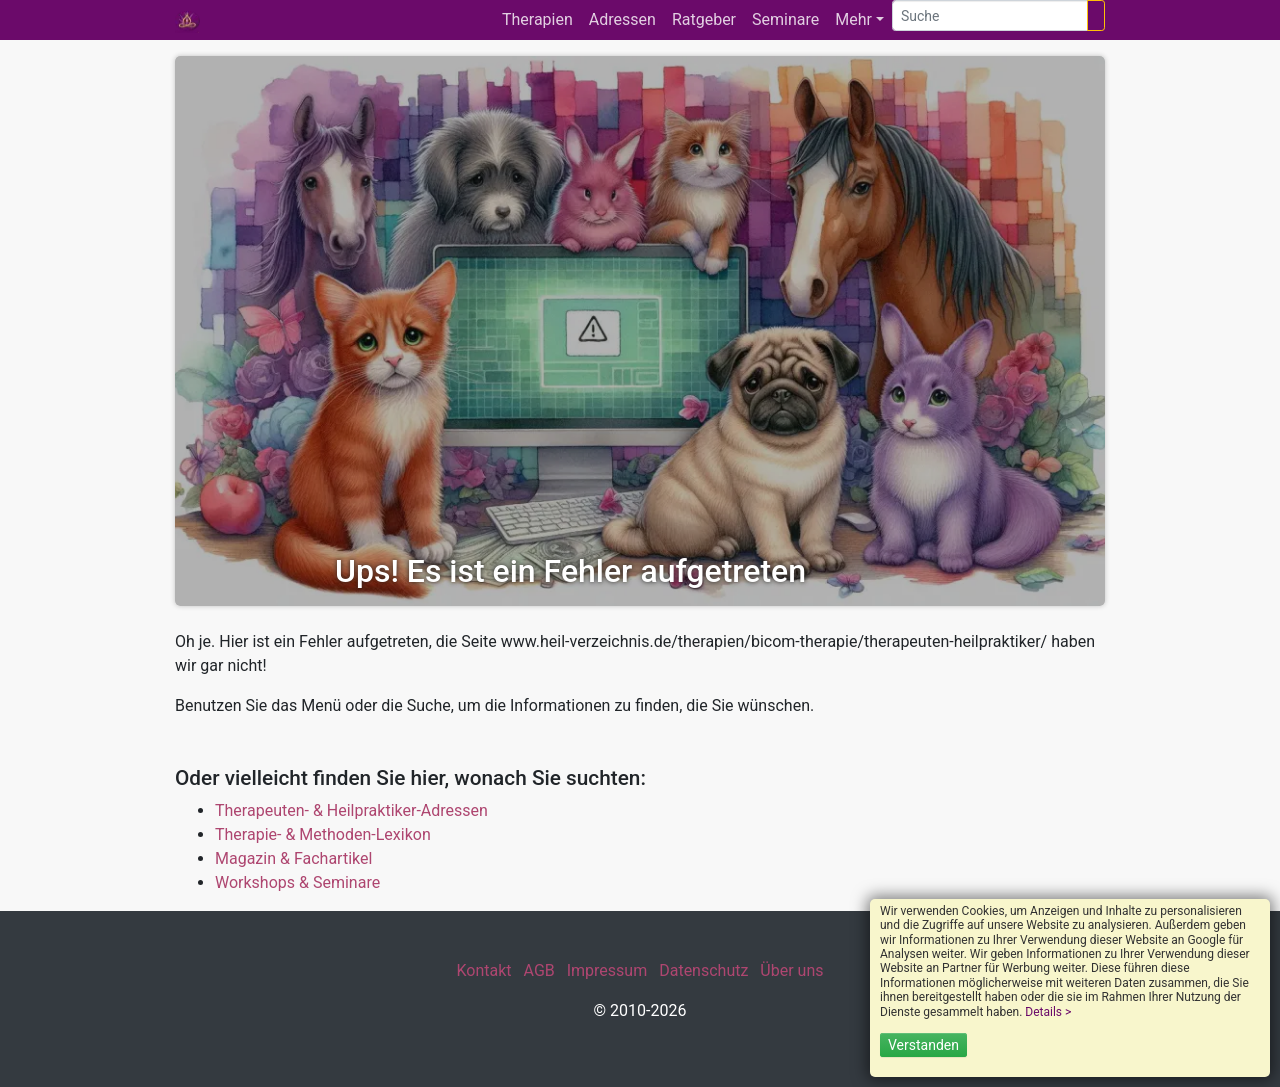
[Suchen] (1096, 15)
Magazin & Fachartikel (293, 858)
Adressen (622, 19)
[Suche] (990, 15)
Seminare (785, 19)
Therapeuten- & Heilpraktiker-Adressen (351, 810)
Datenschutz (703, 970)
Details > (1048, 1012)
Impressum (607, 970)
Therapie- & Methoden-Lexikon (323, 834)
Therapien (537, 19)
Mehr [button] (853, 19)
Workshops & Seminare (297, 882)
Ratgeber (704, 19)
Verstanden (923, 1045)
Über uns (791, 970)
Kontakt (483, 970)
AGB (539, 970)
